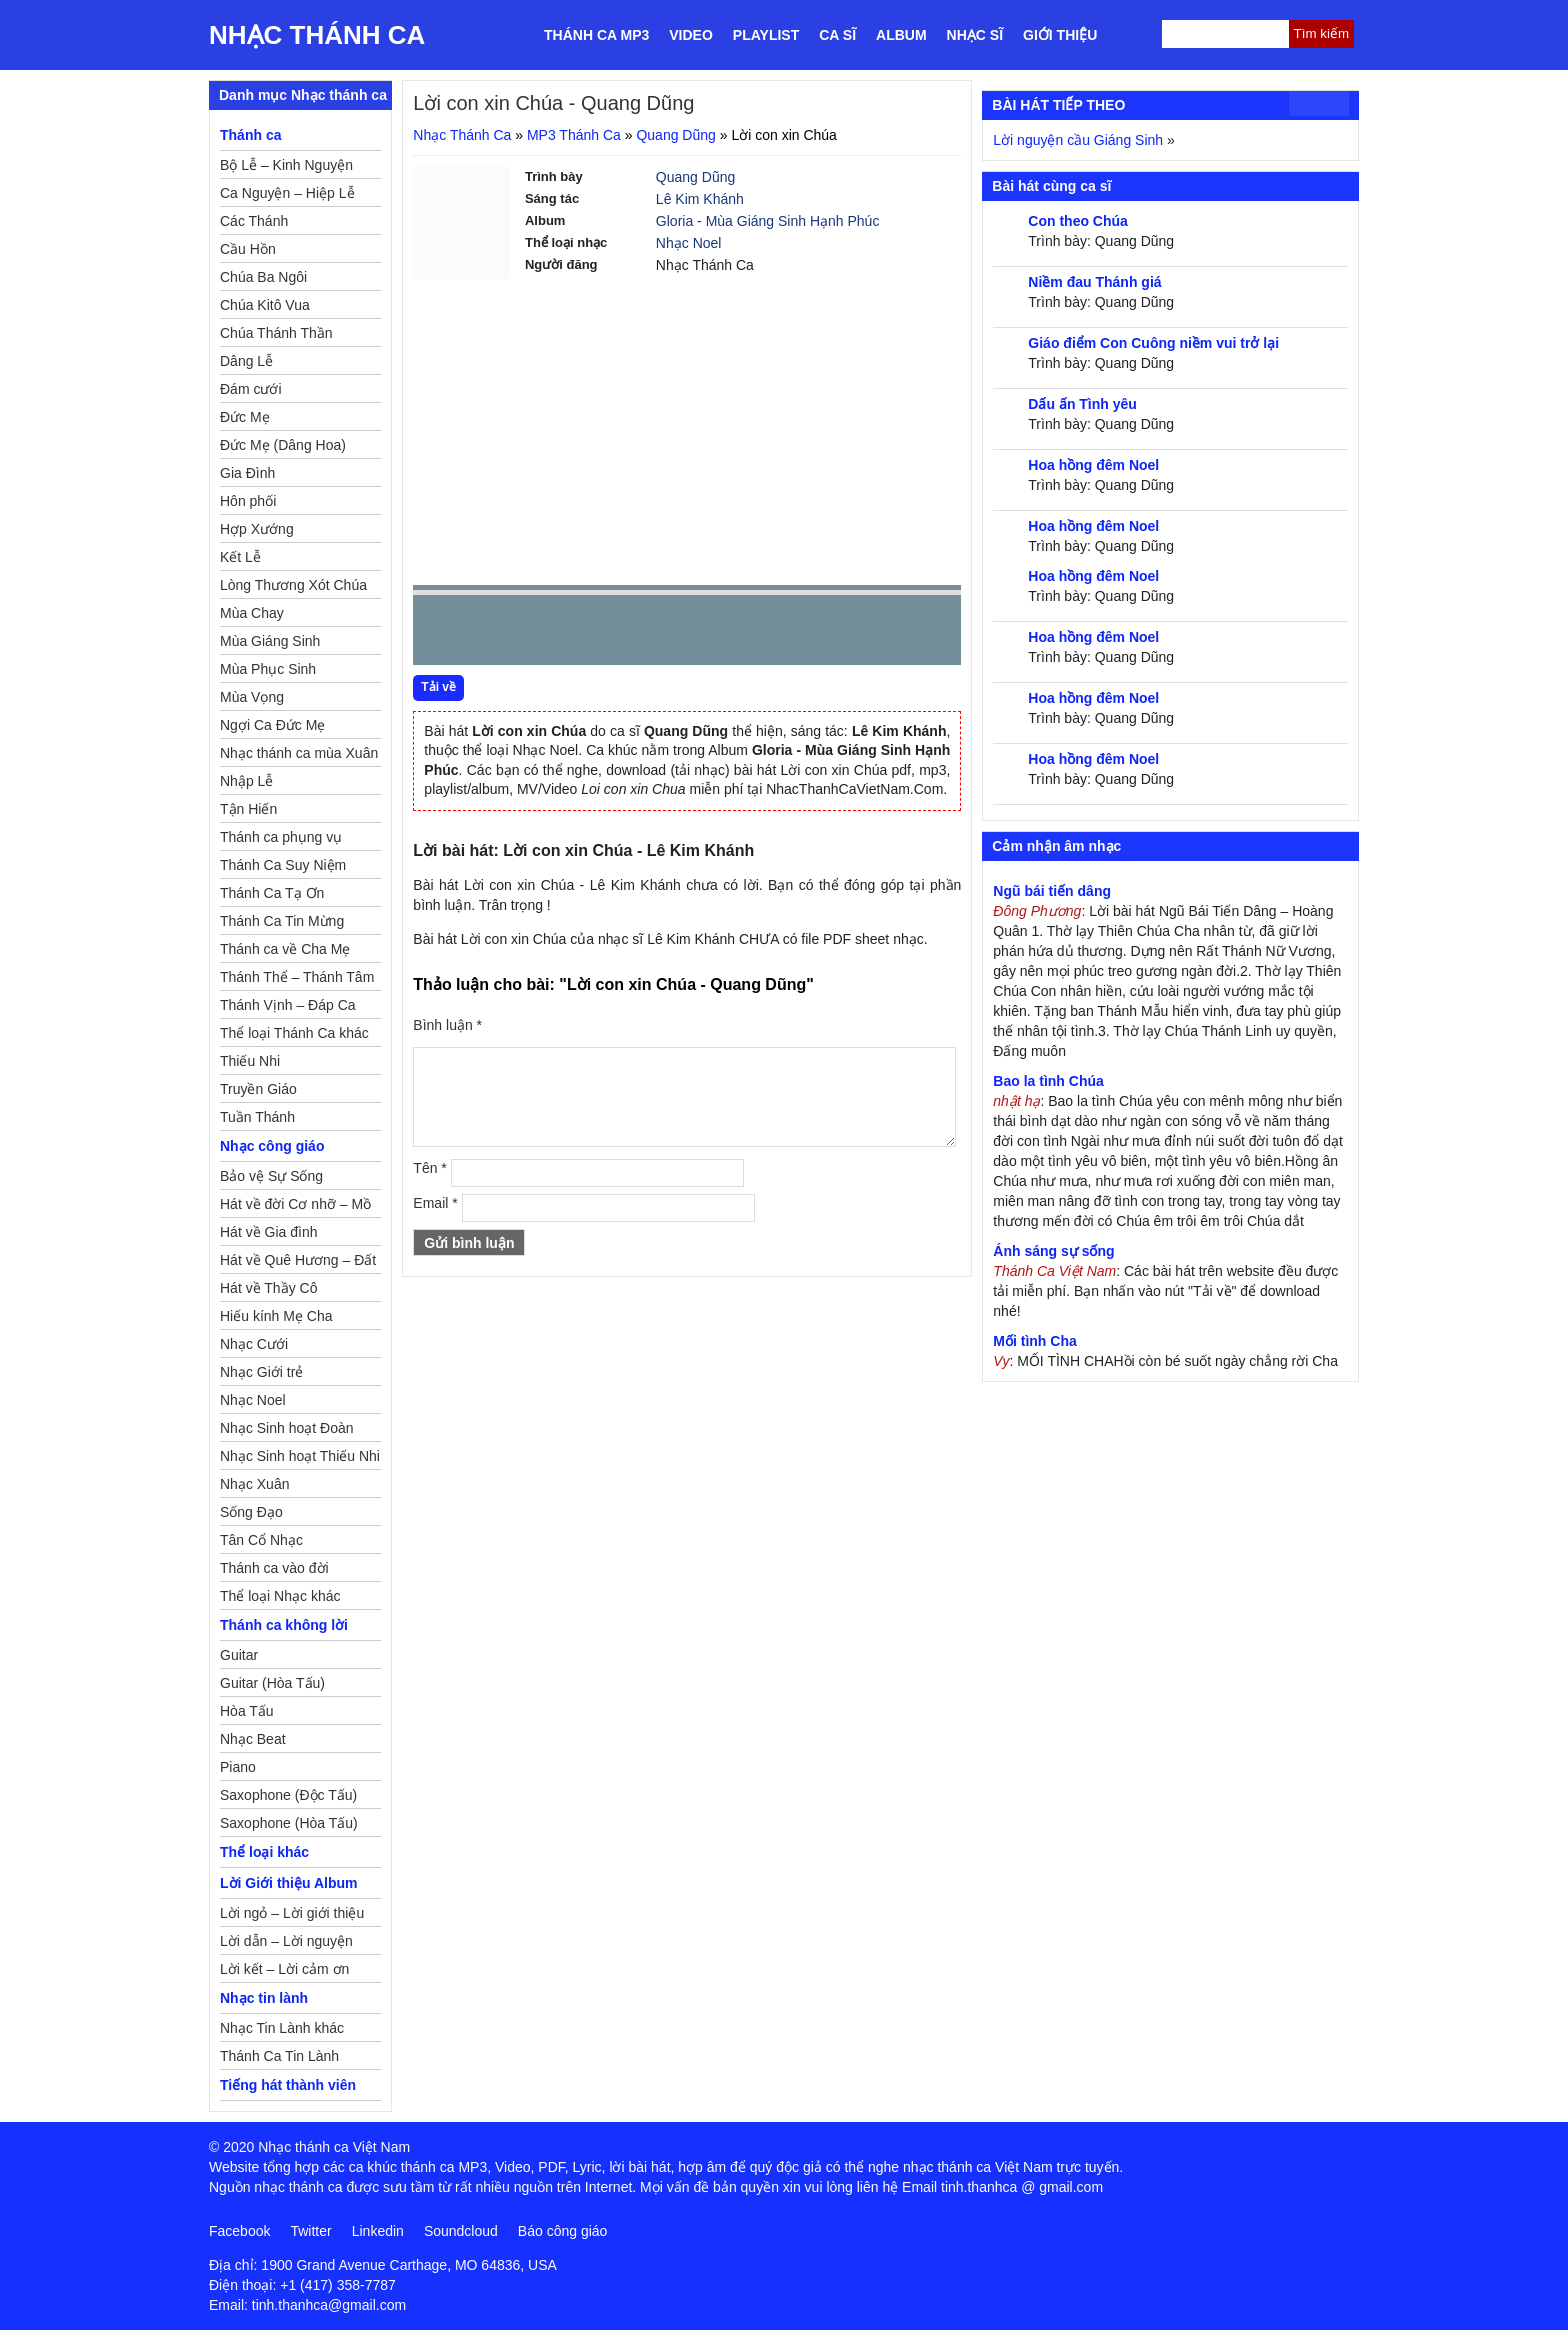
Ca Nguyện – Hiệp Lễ (287, 193)
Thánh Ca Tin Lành (279, 2056)
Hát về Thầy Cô (268, 1288)
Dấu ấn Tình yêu (1082, 404)
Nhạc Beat (253, 1739)
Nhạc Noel (689, 243)
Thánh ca (250, 135)
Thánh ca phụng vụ (281, 837)
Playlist (766, 35)
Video (691, 35)
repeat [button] (607, 634)
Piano (238, 1767)
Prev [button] (440, 634)
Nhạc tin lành (264, 1998)
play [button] (491, 631)
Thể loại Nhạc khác (280, 1596)
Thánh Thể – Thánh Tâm (297, 977)
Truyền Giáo (258, 1089)
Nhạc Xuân (254, 1484)
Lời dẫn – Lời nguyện (286, 1941)
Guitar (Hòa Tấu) (272, 1683)
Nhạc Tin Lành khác (282, 2028)
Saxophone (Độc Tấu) (288, 1795)
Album (901, 35)
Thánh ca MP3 (596, 35)
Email (435, 1203)
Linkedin (378, 2231)
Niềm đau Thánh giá (1094, 282)
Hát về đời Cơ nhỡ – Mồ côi (295, 1207)
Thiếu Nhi (250, 1061)
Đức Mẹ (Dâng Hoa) (283, 445)
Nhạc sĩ (975, 35)
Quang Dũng (675, 135)
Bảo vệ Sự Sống (271, 1176)
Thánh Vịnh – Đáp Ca (288, 1005)
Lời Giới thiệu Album (288, 1883)
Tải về (438, 687)
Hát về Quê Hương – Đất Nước (298, 1263)
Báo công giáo (563, 2231)
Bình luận (447, 1025)
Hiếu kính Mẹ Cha (276, 1316)
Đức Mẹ (245, 417)
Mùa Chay (252, 613)
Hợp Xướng (257, 529)
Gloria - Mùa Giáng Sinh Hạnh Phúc (768, 221)
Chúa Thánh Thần (276, 333)
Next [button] (542, 634)
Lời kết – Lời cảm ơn (284, 1969)
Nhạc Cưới (254, 1344)
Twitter (310, 2231)
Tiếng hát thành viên (288, 2085)
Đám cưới (251, 389)
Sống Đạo (251, 1512)
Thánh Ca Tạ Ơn (272, 893)
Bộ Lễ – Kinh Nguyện (286, 165)
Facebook (239, 2231)
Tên (429, 1168)
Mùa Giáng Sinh (270, 641)
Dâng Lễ (246, 361)
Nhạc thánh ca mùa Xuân (299, 753)
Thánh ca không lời (284, 1625)
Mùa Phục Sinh (268, 669)
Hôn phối (248, 501)
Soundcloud (461, 2231)
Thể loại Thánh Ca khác (294, 1033)
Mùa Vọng (252, 697)
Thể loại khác (264, 1852)
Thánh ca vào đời (274, 1568)
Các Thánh (254, 221)
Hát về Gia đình (269, 1232)
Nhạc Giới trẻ (261, 1372)
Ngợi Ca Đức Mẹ (272, 725)
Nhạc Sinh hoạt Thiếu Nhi (300, 1456)
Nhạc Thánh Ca (317, 35)
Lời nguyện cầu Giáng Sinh (1078, 140)
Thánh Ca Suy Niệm (283, 865)
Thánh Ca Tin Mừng (282, 921)
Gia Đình (247, 473)
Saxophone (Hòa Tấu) (289, 1823)
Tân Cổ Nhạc (261, 1540)
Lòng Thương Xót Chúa (293, 585)
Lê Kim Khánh (700, 199)
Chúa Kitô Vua (265, 305)
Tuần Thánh (257, 1117)
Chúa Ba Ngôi (263, 277)
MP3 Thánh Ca (574, 135)
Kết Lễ (240, 557)
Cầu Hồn (248, 249)
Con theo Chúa (1078, 221)
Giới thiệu (1060, 35)
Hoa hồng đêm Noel (1093, 465)
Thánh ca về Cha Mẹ (285, 949)
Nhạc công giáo (272, 1146)
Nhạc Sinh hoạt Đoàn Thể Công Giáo (287, 1431)
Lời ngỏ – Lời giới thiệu (292, 1913)
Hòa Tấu (247, 1711)
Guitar (239, 1655)
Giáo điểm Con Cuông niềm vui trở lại (1153, 343)
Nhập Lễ (246, 781)
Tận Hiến (248, 809)
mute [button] (827, 631)
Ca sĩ (837, 35)
